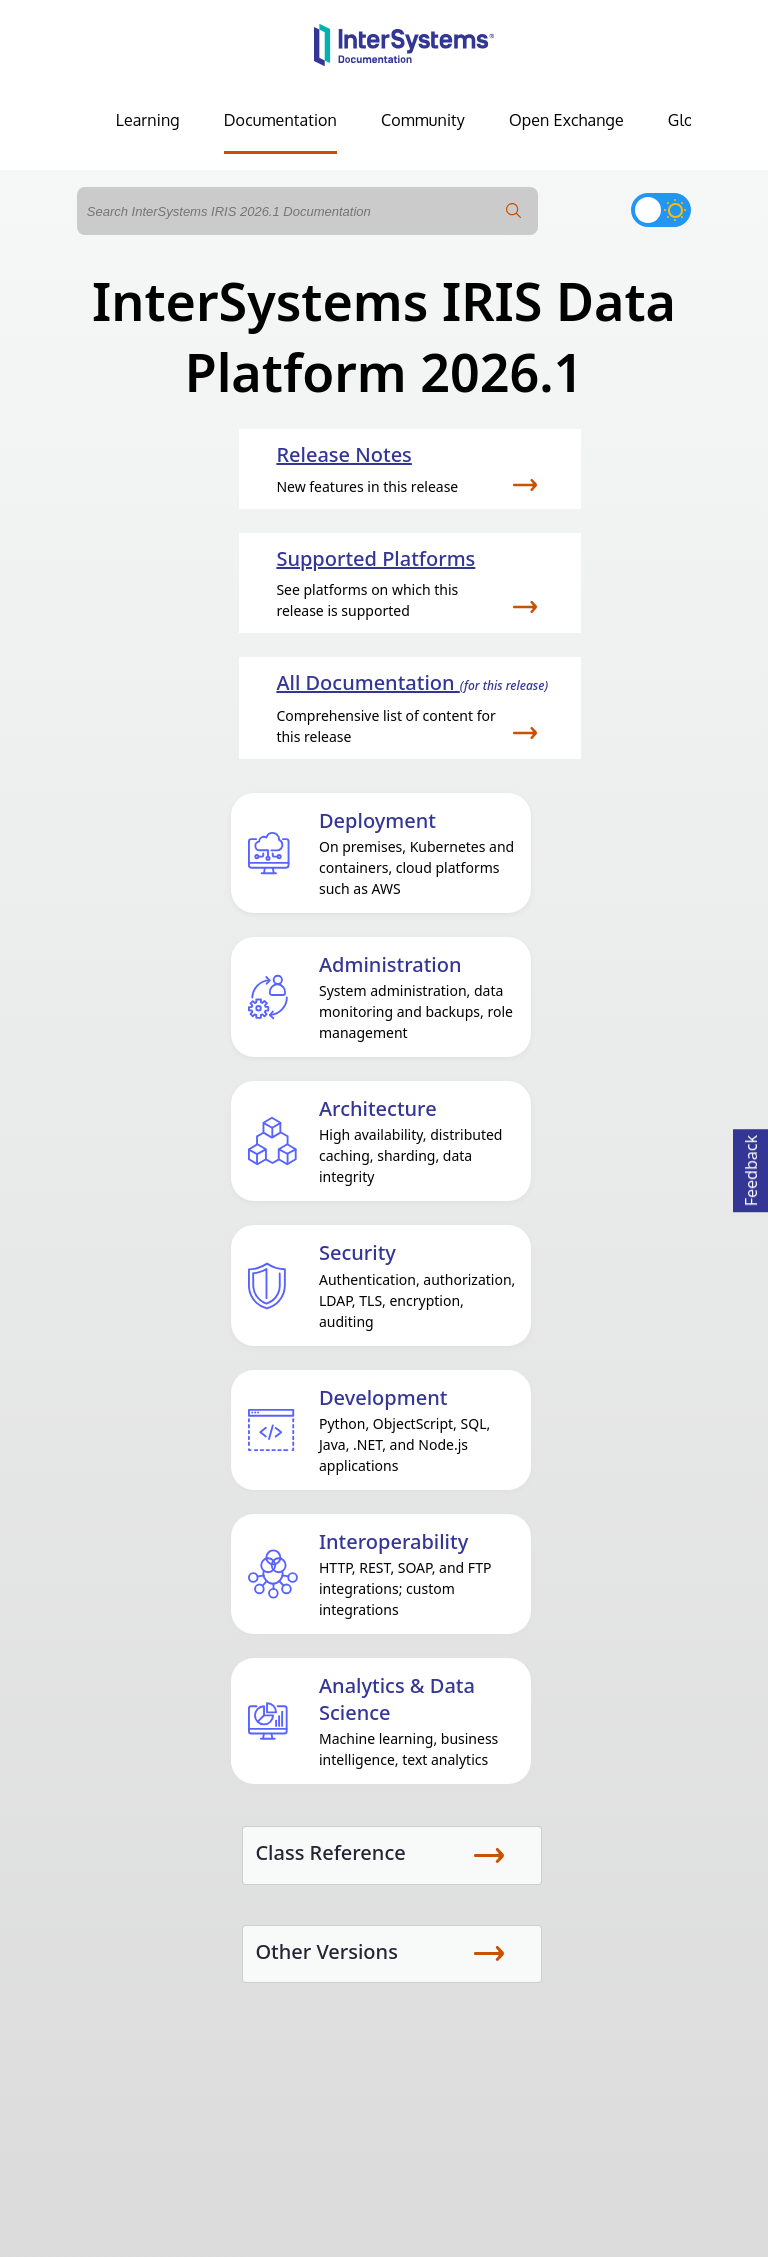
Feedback (751, 1167)
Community (423, 120)
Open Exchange (566, 120)
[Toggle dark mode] (661, 210)
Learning (148, 120)
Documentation (280, 120)
